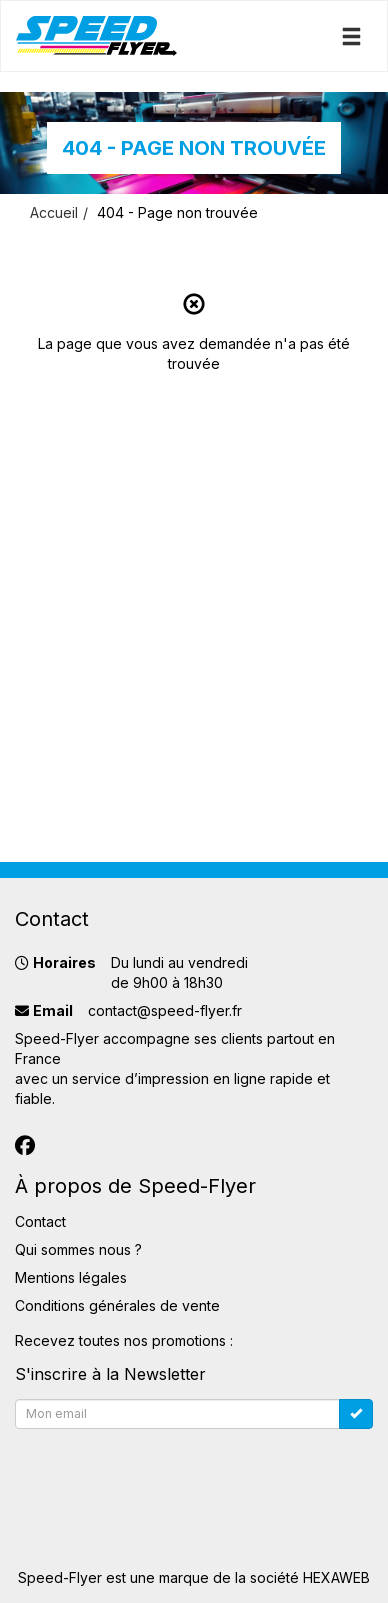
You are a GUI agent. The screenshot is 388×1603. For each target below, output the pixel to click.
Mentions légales (71, 1277)
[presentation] (167, 1476)
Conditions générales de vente (117, 1305)
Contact (40, 1221)
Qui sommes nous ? (78, 1249)
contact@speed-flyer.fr (165, 1010)
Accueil (54, 212)
